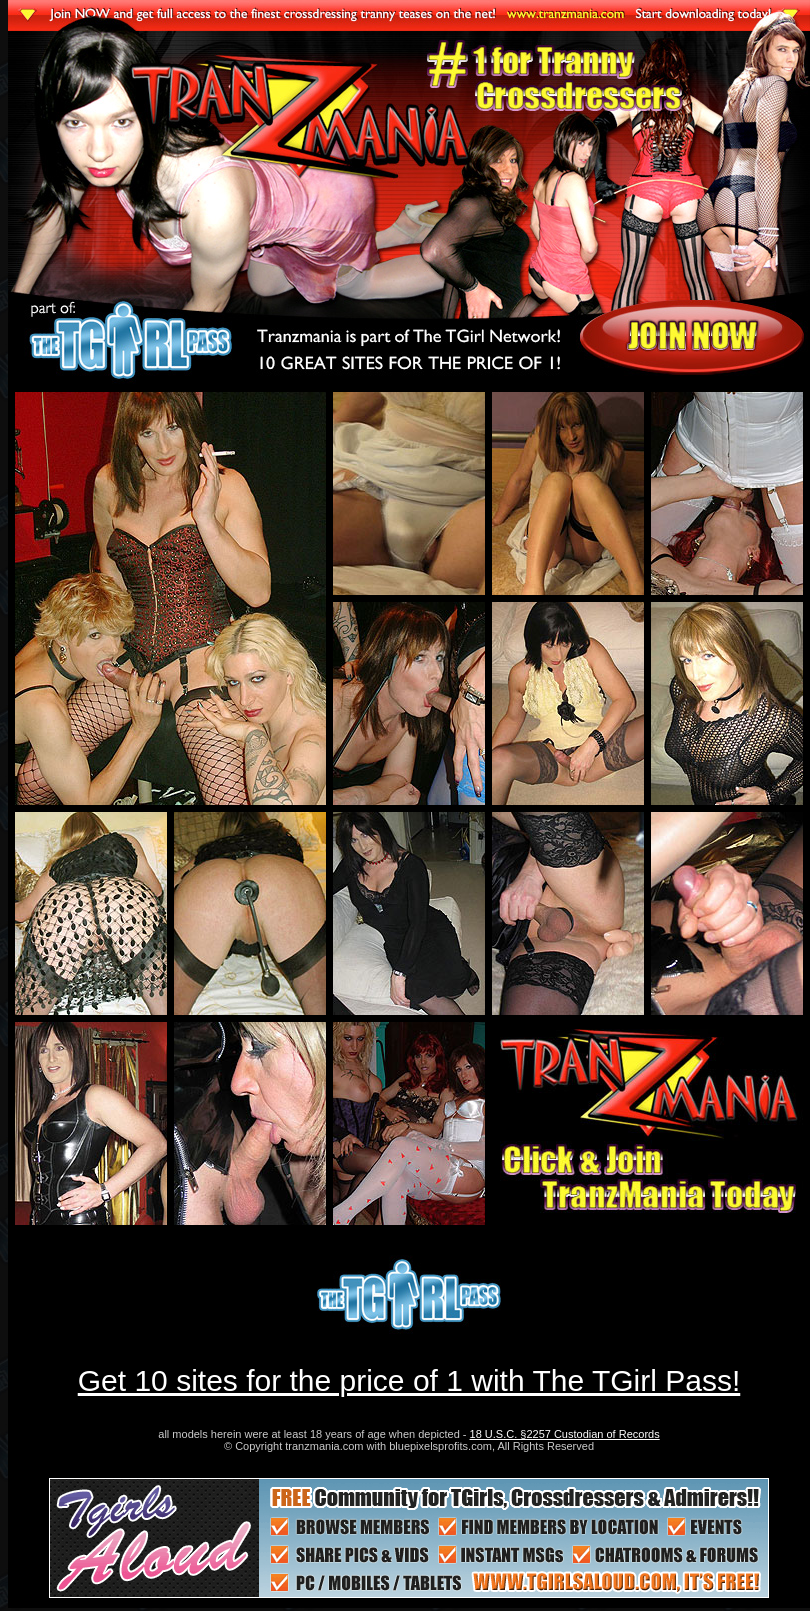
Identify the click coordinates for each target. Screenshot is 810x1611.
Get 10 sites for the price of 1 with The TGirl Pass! (409, 1380)
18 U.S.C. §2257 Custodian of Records (565, 1434)
